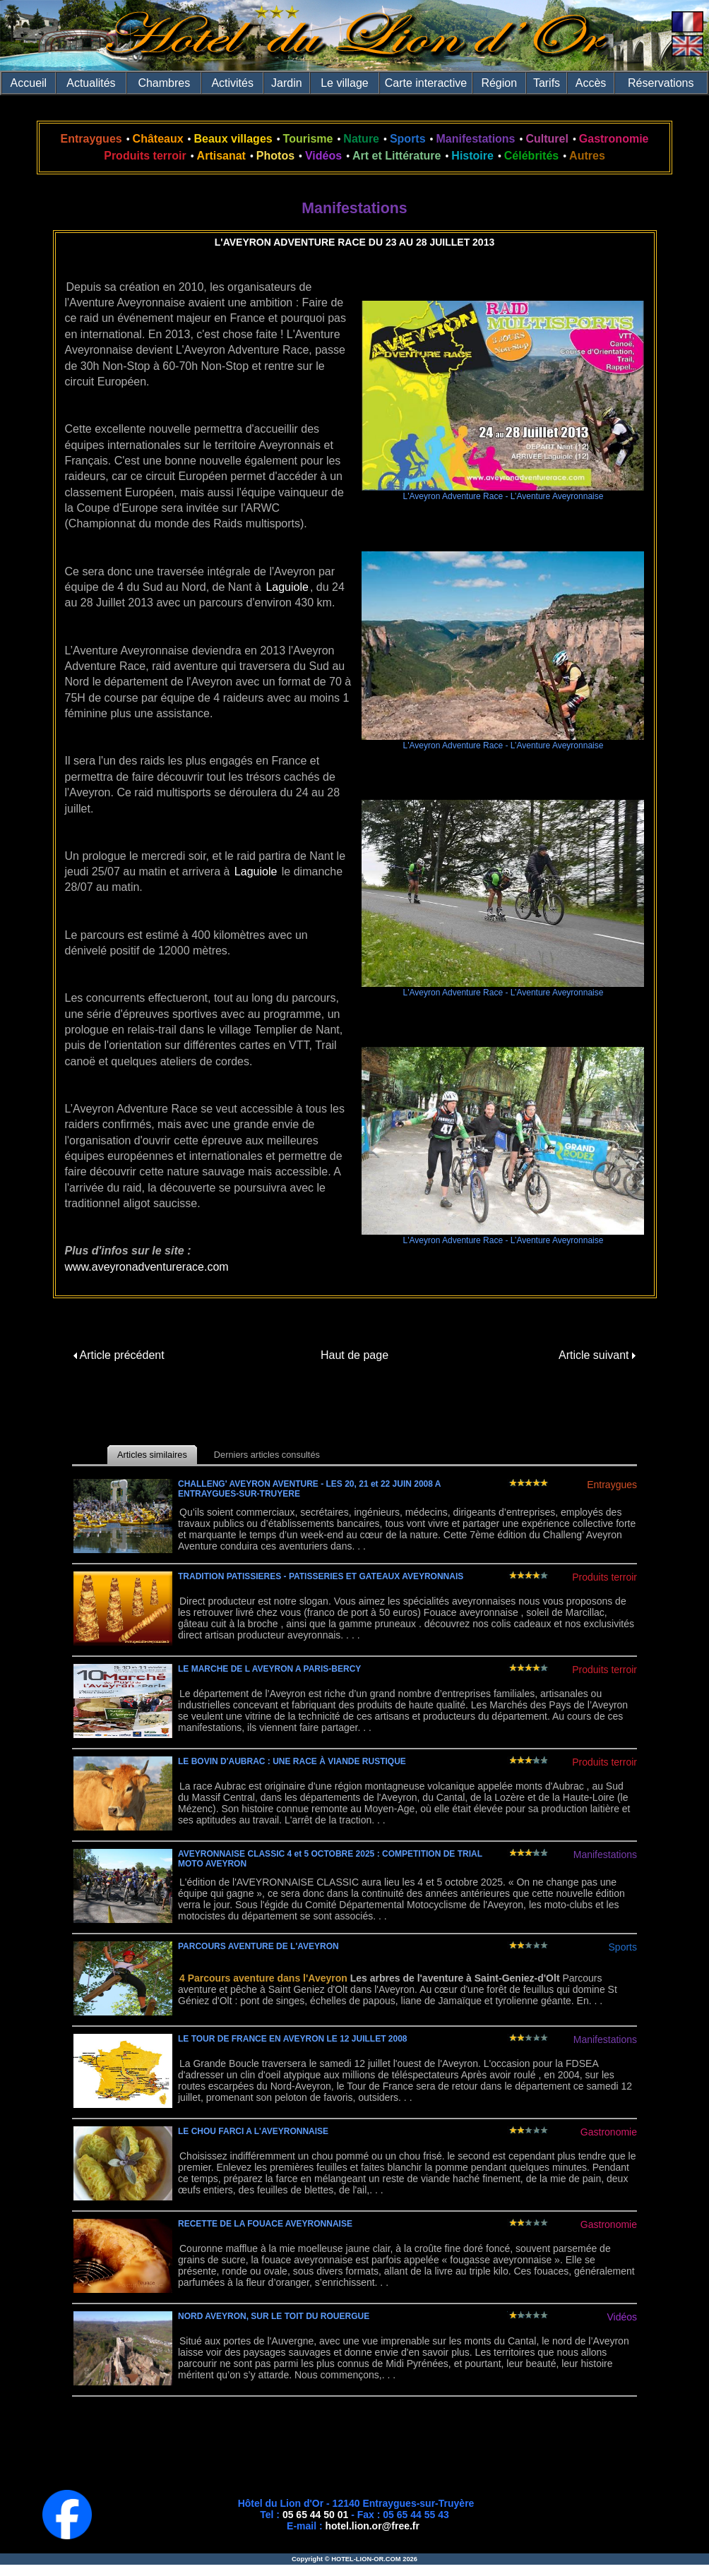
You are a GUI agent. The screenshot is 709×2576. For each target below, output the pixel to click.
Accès (591, 83)
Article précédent (119, 1355)
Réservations (660, 83)
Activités (232, 83)
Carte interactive (426, 83)
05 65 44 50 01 (315, 2514)
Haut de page (354, 1355)
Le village (345, 83)
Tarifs (546, 83)
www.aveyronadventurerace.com (147, 1267)
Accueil (29, 83)
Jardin (286, 83)
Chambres (164, 83)
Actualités (90, 83)
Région (499, 83)
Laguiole (287, 587)
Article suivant (597, 1355)
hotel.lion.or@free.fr (372, 2526)
